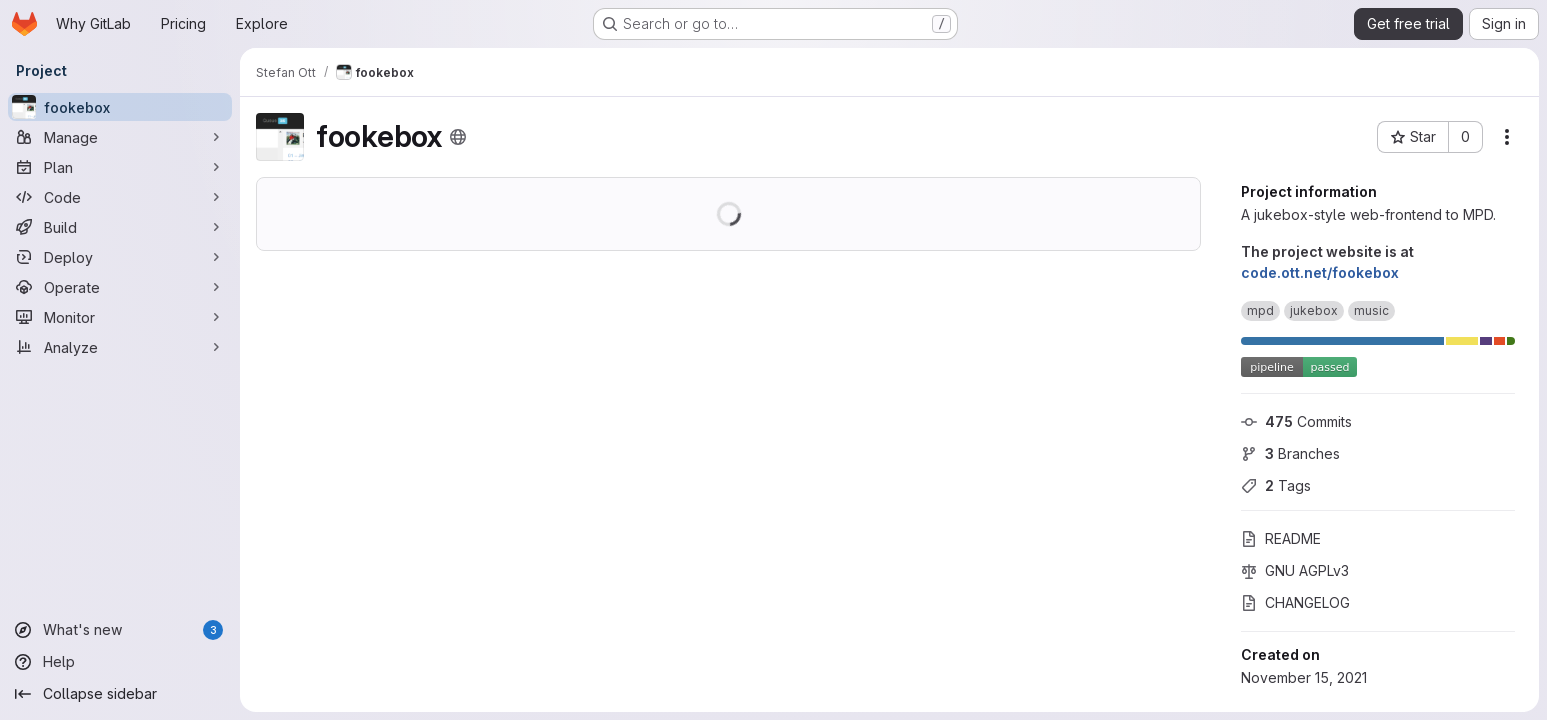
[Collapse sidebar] (120, 694)
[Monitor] (120, 317)
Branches (1290, 453)
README (1281, 538)
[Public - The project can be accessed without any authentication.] (458, 137)
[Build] (120, 227)
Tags (1276, 485)
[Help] (120, 662)
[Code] (120, 197)
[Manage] (120, 137)
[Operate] (120, 287)
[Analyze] (120, 347)
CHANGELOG (1295, 602)
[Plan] (120, 167)
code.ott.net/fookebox (1320, 272)
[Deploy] (120, 257)
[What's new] (120, 630)
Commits (1296, 421)
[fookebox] (120, 107)
